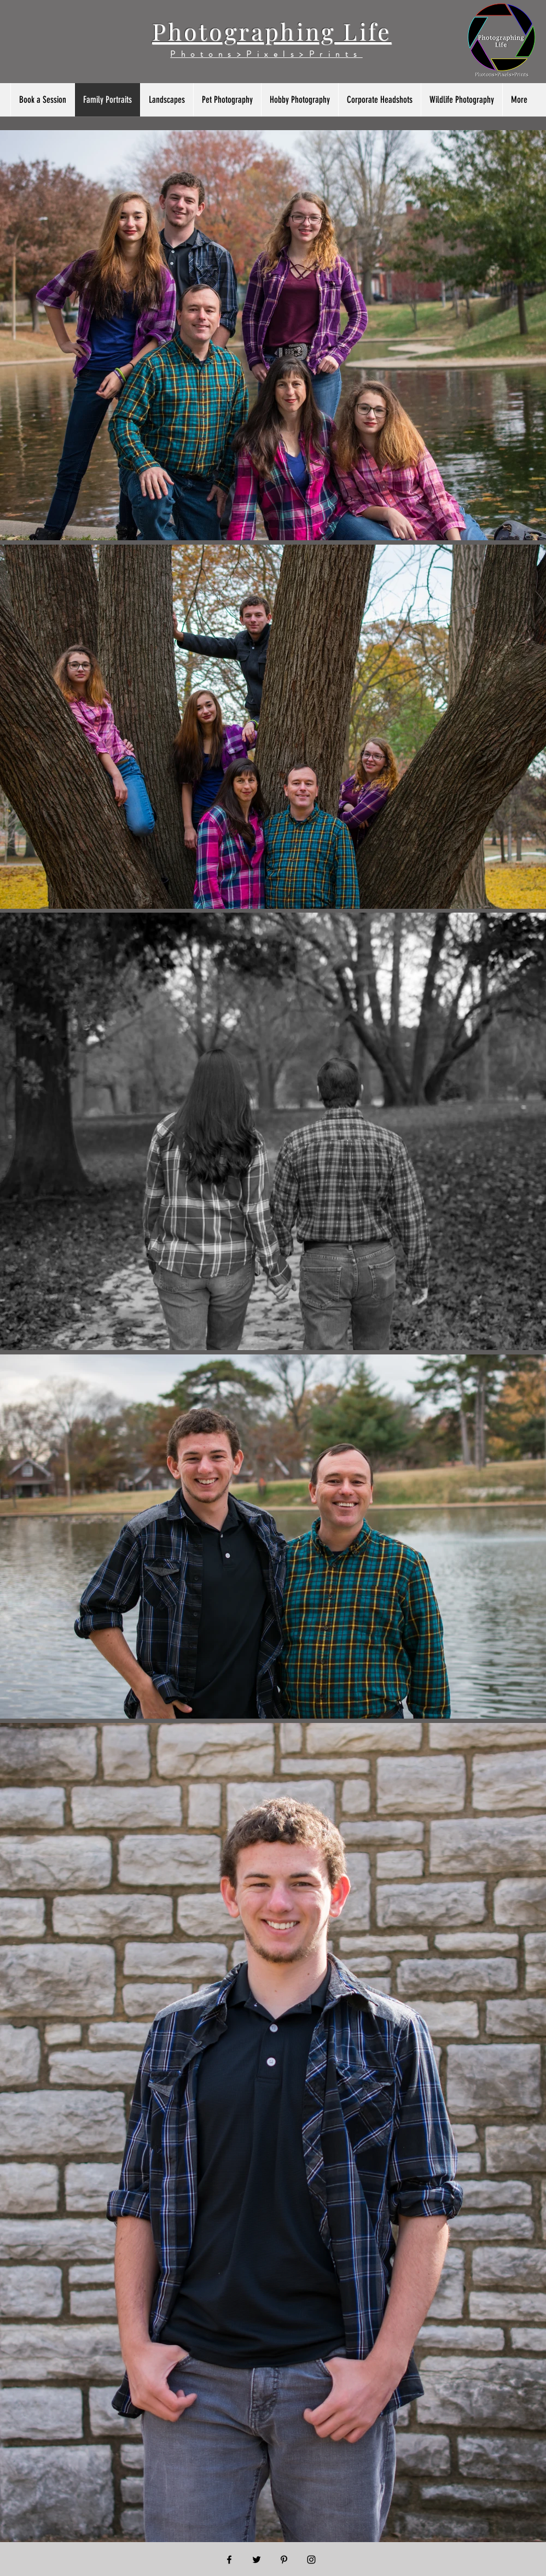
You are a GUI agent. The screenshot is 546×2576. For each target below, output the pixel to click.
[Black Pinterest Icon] (283, 2559)
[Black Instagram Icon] (311, 2559)
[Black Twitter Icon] (256, 2559)
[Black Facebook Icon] (229, 2559)
